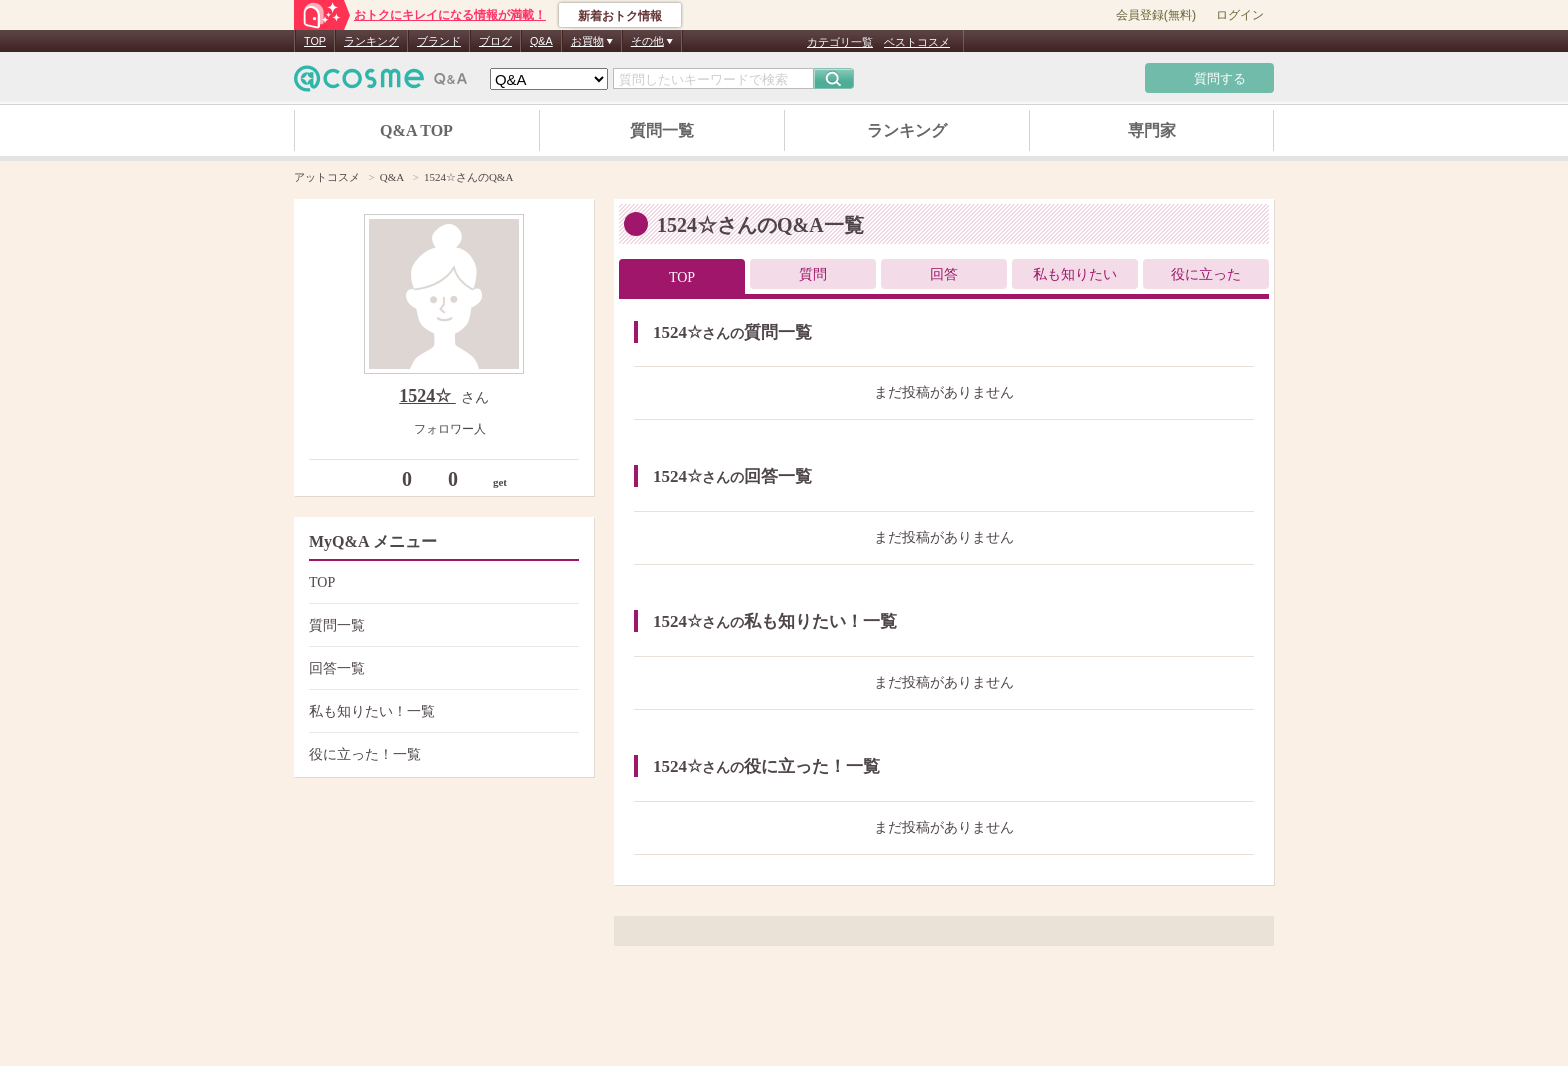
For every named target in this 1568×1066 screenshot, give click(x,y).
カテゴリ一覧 (840, 42)
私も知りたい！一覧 (441, 711)
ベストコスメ (917, 42)
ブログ (495, 41)
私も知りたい (1075, 274)
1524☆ (427, 396)
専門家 (1152, 130)
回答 (944, 274)
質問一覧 (662, 130)
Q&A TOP (416, 130)
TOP (315, 41)
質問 (813, 274)
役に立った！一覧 (441, 754)
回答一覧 (441, 668)
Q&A (541, 41)
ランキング (371, 41)
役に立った (1206, 274)
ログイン (1240, 15)
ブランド (439, 41)
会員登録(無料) (1156, 15)
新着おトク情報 (620, 16)
